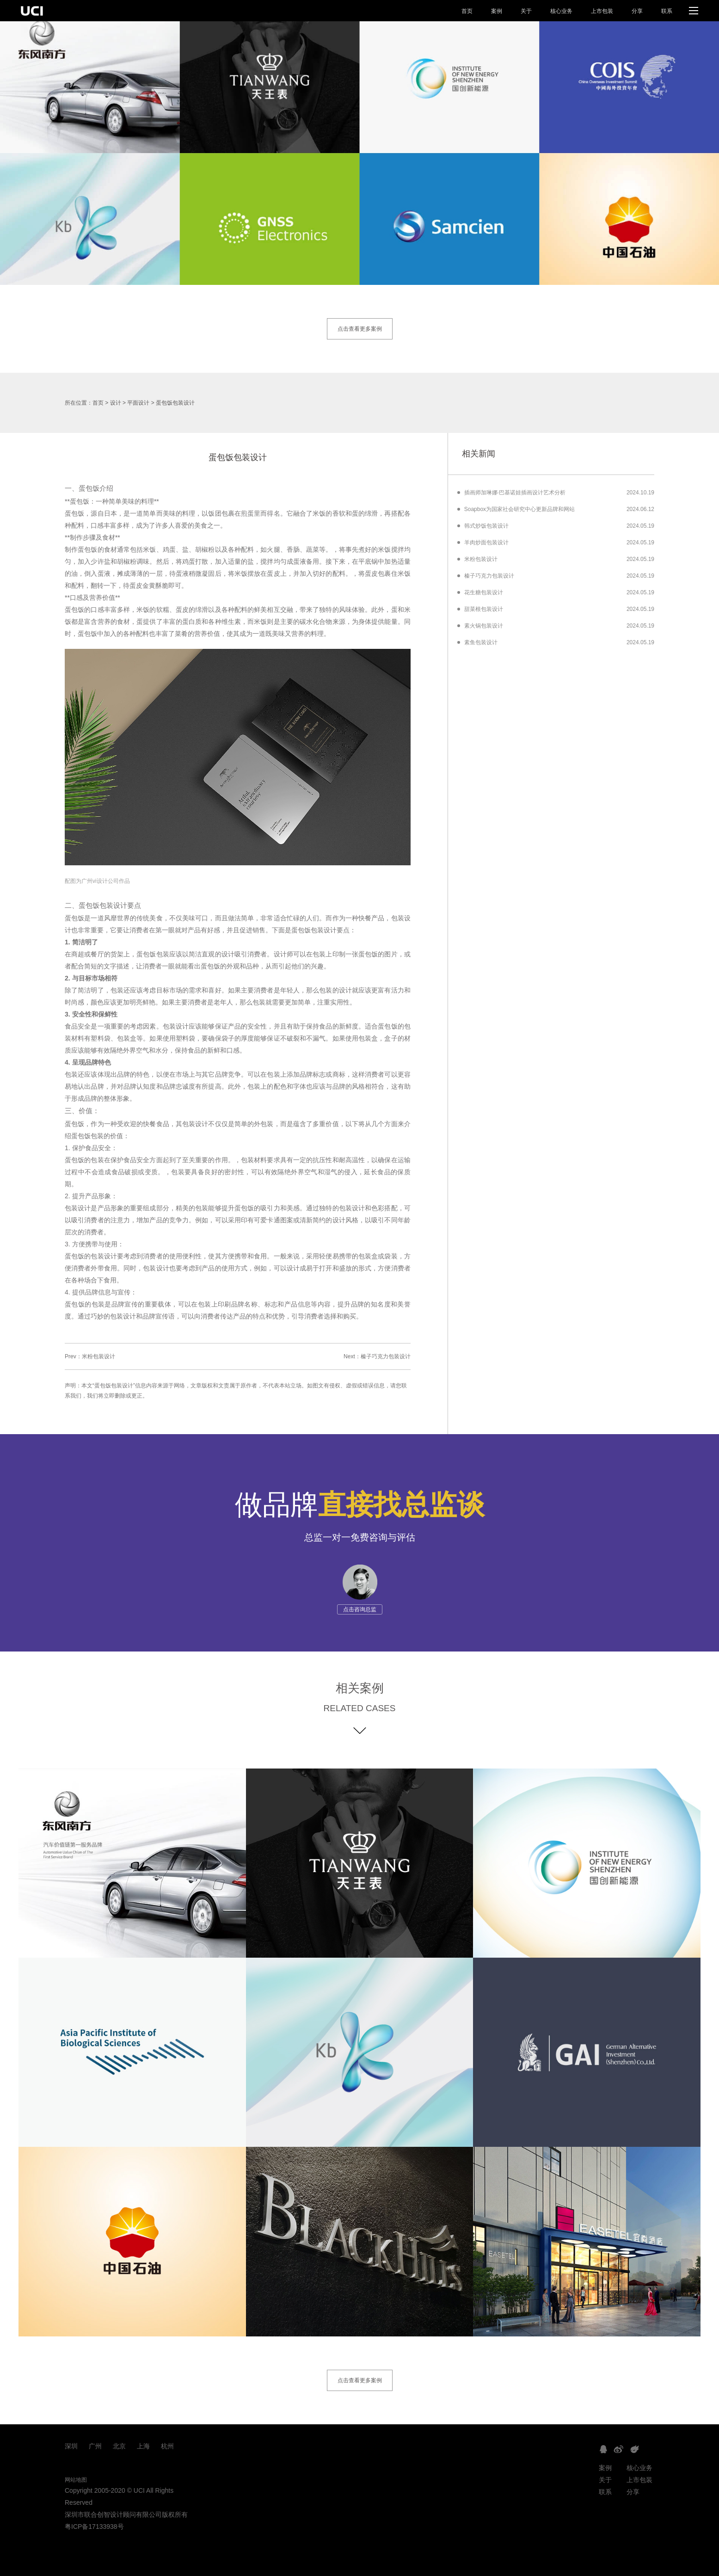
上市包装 (602, 11)
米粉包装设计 (98, 1356)
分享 (637, 11)
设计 (115, 403)
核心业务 (561, 11)
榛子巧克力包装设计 (386, 1356)
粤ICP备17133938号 (94, 2526)
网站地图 (76, 2480)
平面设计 (138, 403)
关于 (526, 11)
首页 (467, 11)
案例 (496, 11)
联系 (666, 11)
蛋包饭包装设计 (175, 403)
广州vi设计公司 (100, 881)
